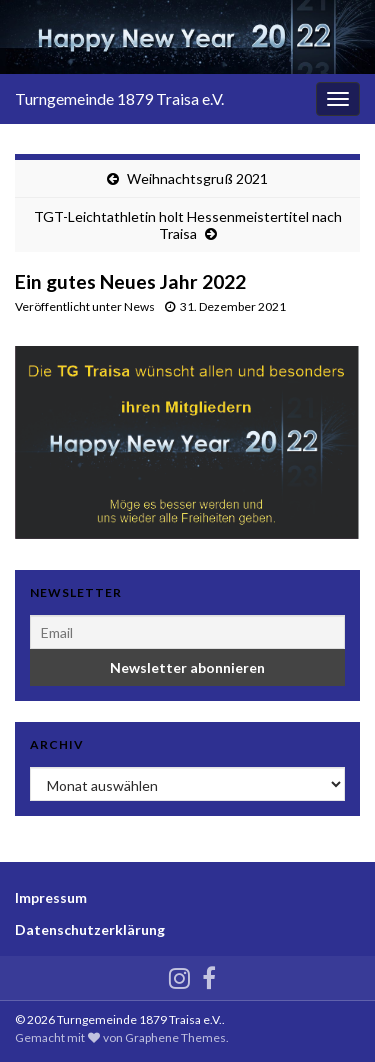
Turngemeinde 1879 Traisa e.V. (119, 98)
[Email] (187, 632)
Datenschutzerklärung (90, 929)
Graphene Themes (175, 1037)
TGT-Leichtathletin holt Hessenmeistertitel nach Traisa (188, 225)
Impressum (51, 897)
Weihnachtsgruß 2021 (197, 178)
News (139, 306)
